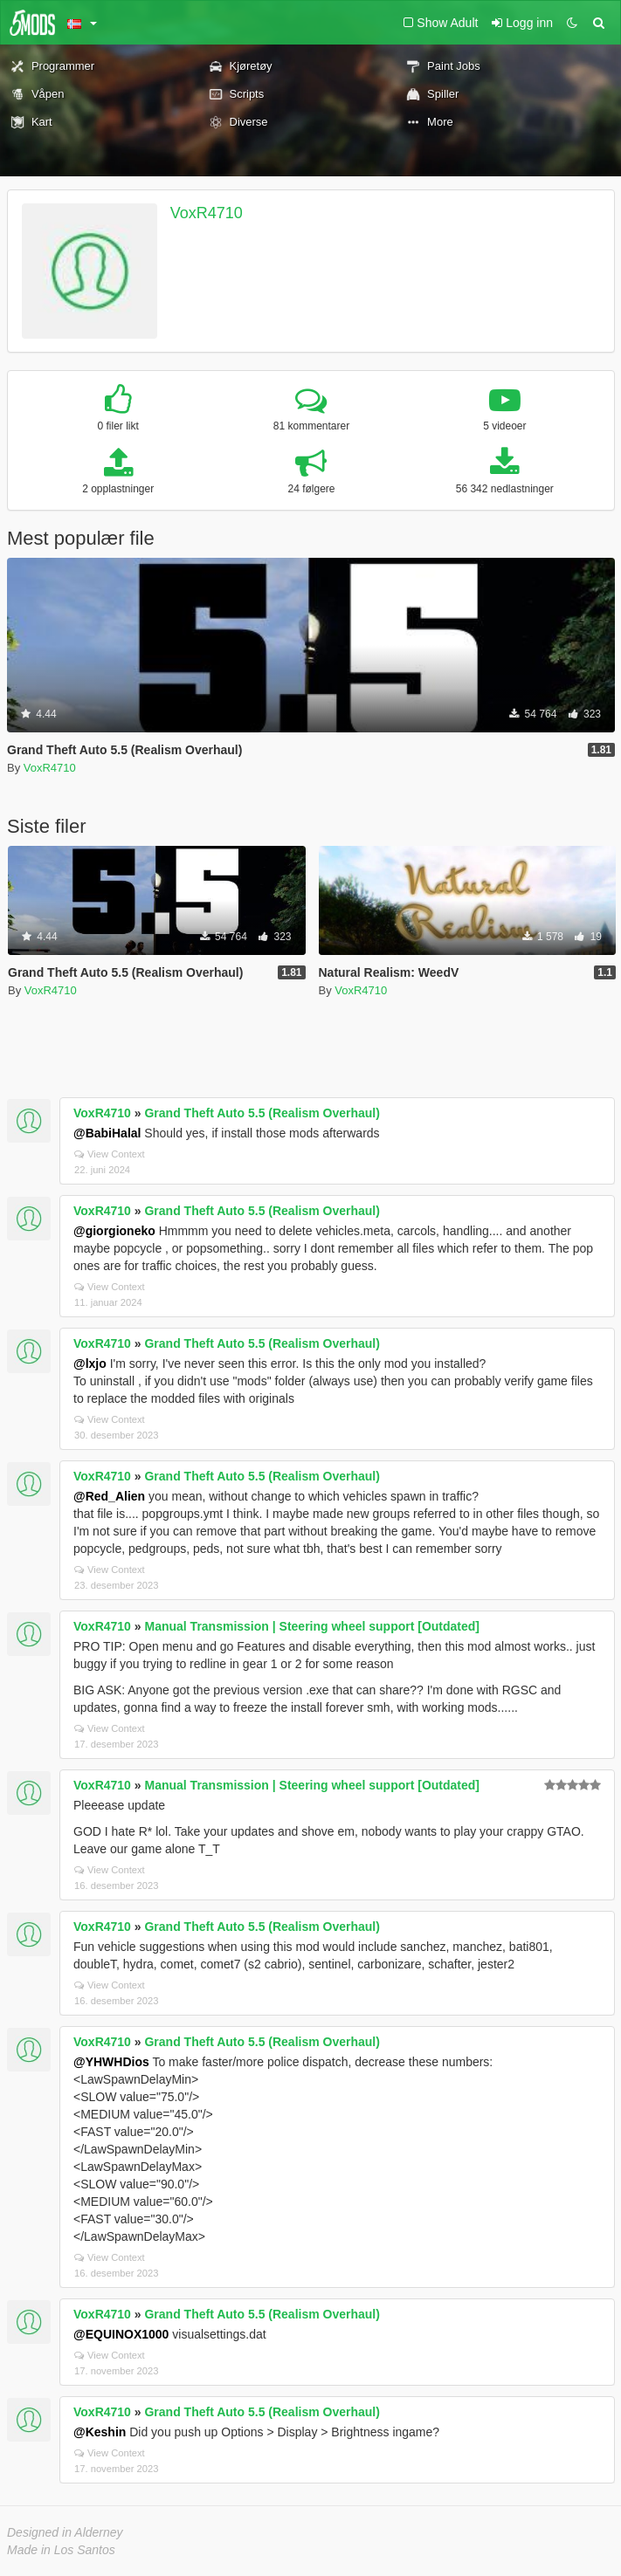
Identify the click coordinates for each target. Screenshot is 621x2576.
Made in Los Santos (61, 2550)
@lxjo (90, 1363)
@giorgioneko (114, 1231)
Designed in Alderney (65, 2532)
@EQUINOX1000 (121, 2334)
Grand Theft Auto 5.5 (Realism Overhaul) (261, 1113)
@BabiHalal (107, 1133)
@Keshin (99, 2432)
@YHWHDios (111, 2062)
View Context (109, 1154)
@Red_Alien (109, 1496)
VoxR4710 (206, 213)
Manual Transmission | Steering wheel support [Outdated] (312, 1626)
